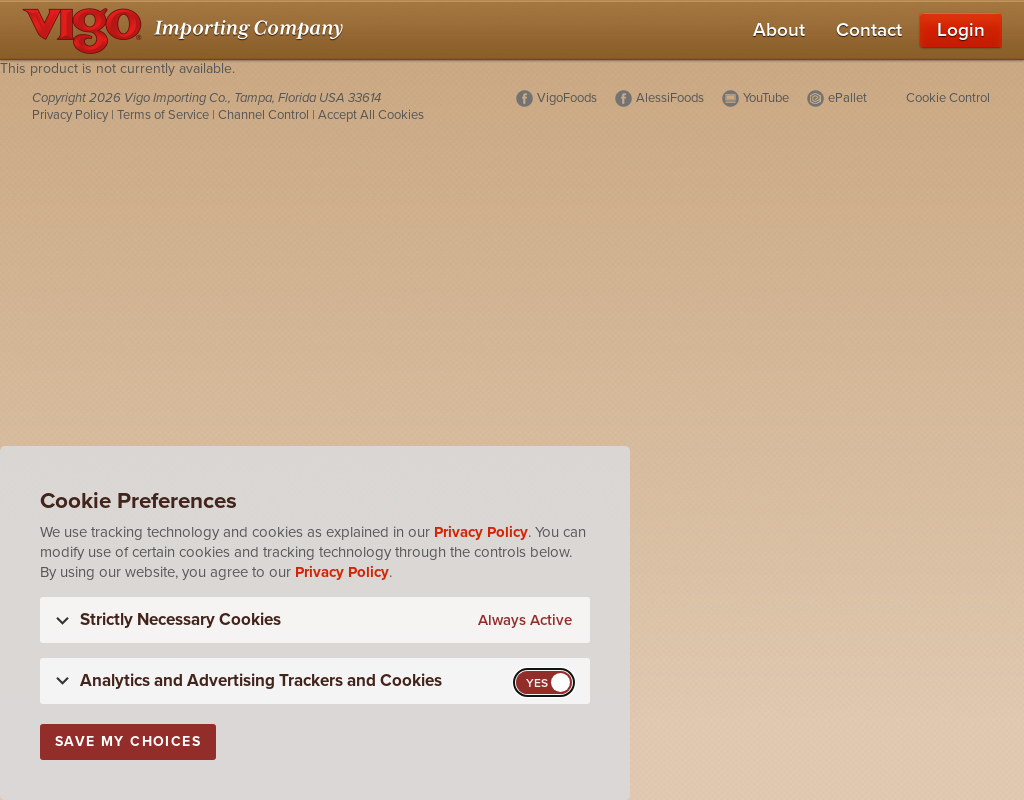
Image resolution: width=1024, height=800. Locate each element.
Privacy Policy (70, 115)
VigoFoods (567, 98)
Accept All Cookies (371, 115)
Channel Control (263, 115)
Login (961, 30)
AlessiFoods (670, 98)
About (779, 30)
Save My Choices (128, 741)
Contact (869, 30)
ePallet (847, 98)
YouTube (766, 98)
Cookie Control (948, 98)
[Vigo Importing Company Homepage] (186, 30)
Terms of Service (163, 115)
